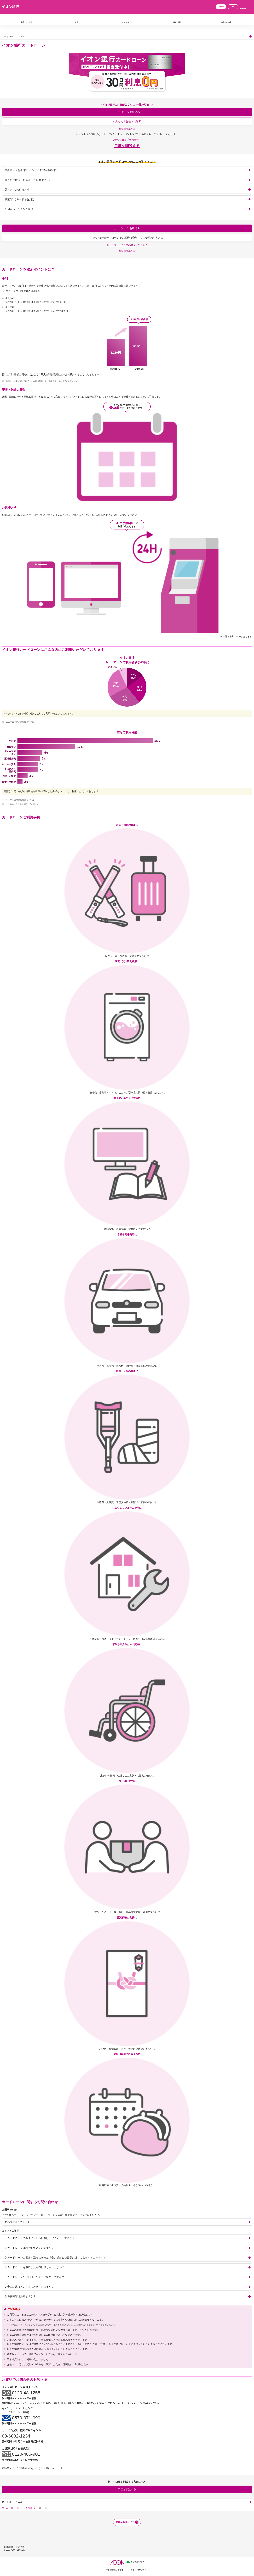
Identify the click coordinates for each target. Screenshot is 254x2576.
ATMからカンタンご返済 (19, 209)
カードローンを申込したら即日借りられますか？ (34, 2267)
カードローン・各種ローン (23, 2508)
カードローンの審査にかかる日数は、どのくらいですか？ (40, 2238)
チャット (243, 9)
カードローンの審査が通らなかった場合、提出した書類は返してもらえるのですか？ (55, 2257)
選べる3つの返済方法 (17, 189)
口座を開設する (127, 146)
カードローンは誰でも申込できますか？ (29, 2247)
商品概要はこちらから (17, 2222)
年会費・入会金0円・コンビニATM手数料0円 (31, 170)
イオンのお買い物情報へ (114, 2570)
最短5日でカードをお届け (20, 199)
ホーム (5, 2508)
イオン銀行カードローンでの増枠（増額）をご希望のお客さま (127, 237)
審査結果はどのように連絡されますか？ (29, 2286)
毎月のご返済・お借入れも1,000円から (27, 180)
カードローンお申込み (127, 112)
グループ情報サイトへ (140, 2570)
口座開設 (221, 7)
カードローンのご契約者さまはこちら (127, 245)
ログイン (233, 7)
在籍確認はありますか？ (20, 2296)
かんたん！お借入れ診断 (127, 121)
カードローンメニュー (13, 36)
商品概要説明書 (127, 128)
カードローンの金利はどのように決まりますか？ (34, 2277)
